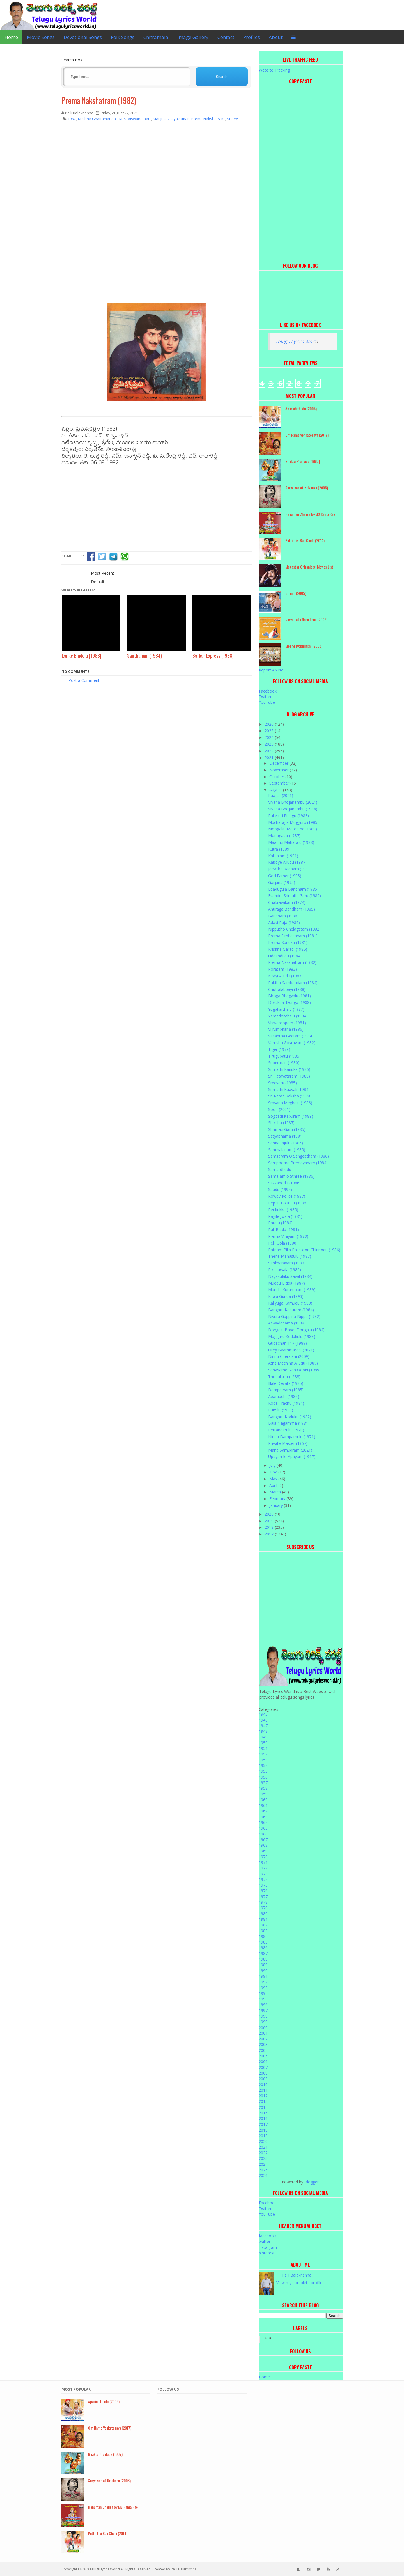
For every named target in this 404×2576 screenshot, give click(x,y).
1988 (263, 1959)
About (276, 37)
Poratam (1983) (282, 969)
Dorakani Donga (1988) (289, 1002)
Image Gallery (192, 37)
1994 (263, 1993)
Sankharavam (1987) (287, 1263)
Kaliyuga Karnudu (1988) (290, 1303)
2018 (270, 1527)
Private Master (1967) (287, 1443)
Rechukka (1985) (283, 1209)
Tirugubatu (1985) (284, 1056)
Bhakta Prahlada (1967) (302, 461)
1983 (263, 1930)
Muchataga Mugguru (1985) (293, 822)
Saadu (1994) (280, 1189)
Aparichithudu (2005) (301, 408)
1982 (263, 1925)
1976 (263, 1890)
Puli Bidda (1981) (283, 1229)
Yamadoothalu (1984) (287, 1016)
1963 (263, 1816)
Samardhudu (279, 1169)
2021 (270, 757)
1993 (263, 1987)
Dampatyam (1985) (286, 1389)
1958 (263, 1788)
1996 (263, 2004)
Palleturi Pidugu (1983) (288, 815)
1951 (263, 1748)
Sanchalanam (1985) (286, 1149)
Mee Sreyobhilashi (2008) (303, 646)
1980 (263, 1913)
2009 (263, 2078)
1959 (263, 1793)
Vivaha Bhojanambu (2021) (292, 802)
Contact (225, 37)
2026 (270, 724)
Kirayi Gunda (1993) (286, 1296)
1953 (263, 1760)
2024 (270, 737)
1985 (263, 1942)
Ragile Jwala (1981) (285, 1216)
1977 (263, 1896)
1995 (263, 1999)
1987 (263, 1953)
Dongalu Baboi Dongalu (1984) (296, 1329)
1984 (263, 1936)
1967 (263, 1839)
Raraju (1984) (280, 1222)
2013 (263, 2101)
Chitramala (155, 37)
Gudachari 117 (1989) (287, 1343)
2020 (270, 1514)
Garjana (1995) (281, 882)
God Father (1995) (284, 875)
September (279, 783)
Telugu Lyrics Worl (295, 341)
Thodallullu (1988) (284, 1376)
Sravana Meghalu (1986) (290, 1102)
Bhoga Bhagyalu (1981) (289, 995)
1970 (263, 1856)
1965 (263, 1828)
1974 (263, 1879)
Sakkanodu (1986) (284, 1183)
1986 (263, 1947)
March (275, 1492)
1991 (263, 1976)
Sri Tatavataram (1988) (289, 1076)
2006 (263, 2061)
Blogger (311, 2182)
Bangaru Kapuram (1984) (291, 1309)
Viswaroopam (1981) (287, 1022)
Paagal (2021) (280, 795)
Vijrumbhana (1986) (286, 1029)
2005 (263, 2056)
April (273, 1485)
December (279, 763)
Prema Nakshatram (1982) (98, 100)
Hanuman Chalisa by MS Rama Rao (310, 514)
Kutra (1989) (279, 849)
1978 (263, 1902)
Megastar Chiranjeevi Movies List (309, 567)
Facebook (268, 691)
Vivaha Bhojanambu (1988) (292, 809)
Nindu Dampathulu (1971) (291, 1436)
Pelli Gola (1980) (283, 1243)
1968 (263, 1845)
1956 (263, 1777)
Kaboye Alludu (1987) (287, 862)
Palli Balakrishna (296, 2275)
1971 (263, 1862)
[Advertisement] (156, 169)
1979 (263, 1907)
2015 (263, 2113)
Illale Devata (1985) (285, 1383)
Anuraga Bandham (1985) (291, 909)
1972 (263, 1868)
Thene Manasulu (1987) (289, 1256)
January (276, 1505)
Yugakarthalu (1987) (286, 1009)
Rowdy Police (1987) (286, 1196)
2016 (263, 2118)
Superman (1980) (283, 1062)
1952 (263, 1754)
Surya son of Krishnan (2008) (306, 488)
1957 (263, 1782)
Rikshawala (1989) (284, 1269)
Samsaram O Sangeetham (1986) (298, 1156)
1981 (263, 1919)
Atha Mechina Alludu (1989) (293, 1363)
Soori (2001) (279, 1109)
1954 (263, 1765)
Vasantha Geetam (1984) (290, 1036)
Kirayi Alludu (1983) (285, 975)
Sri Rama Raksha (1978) (289, 1096)
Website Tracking (274, 70)
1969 (263, 1850)
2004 (263, 2050)
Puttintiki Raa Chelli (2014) (305, 540)
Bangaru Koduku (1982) (289, 1416)
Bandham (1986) (283, 915)
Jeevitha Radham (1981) (289, 869)
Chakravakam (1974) (287, 902)
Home (11, 37)
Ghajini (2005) (295, 593)
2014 (263, 2107)
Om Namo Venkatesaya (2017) (307, 435)
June (273, 1472)
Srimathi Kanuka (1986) (289, 1069)
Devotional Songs (83, 37)
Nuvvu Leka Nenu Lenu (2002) (306, 619)
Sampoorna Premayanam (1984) (298, 1162)
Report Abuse (271, 670)
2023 (270, 744)
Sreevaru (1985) (282, 1082)
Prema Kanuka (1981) (287, 942)
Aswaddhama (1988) (287, 1323)
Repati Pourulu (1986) (287, 1203)
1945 (263, 1714)
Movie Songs (41, 37)
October (277, 776)
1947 (263, 1725)
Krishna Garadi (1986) (287, 949)
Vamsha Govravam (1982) (291, 1042)
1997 (263, 2010)
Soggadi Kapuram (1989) (290, 1116)
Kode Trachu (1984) (286, 1403)
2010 (263, 2084)
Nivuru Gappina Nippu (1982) (294, 1316)
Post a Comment (84, 680)
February (277, 1498)
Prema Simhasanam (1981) (293, 935)
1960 (263, 1799)
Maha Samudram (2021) (290, 1450)
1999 (263, 2021)
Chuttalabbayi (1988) (287, 989)
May (273, 1478)
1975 (263, 1885)
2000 (263, 2027)
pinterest (267, 2253)
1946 (263, 1720)
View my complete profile (299, 2282)
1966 (263, 1834)
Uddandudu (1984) (285, 956)
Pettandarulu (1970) (286, 1430)
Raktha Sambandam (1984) (293, 982)
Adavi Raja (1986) (284, 922)
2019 (270, 1520)
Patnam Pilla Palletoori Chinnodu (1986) (304, 1249)
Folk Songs (122, 37)
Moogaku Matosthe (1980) (292, 828)
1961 (263, 1805)
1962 (263, 1811)
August (276, 789)
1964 (263, 1822)
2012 (263, 2095)
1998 (263, 2016)
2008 (263, 2073)
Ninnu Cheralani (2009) (288, 1356)
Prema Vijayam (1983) (288, 1236)
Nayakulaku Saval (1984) (290, 1276)
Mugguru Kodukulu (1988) (291, 1336)
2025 (270, 730)
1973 (263, 1873)
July (273, 1465)
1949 (263, 1737)
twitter (264, 2241)
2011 (263, 2090)
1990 (263, 1970)
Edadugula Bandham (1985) (293, 889)
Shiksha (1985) (281, 1122)
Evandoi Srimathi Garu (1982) (294, 895)
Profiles (251, 37)
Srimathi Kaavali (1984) (289, 1089)
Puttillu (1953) (280, 1410)
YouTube (267, 702)
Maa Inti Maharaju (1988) (291, 842)
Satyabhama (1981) (286, 1136)
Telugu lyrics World (104, 2569)
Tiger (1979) (279, 1049)
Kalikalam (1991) (283, 855)
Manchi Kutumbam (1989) (291, 1289)
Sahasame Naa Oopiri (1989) (294, 1369)
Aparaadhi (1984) (283, 1396)
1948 (263, 1731)
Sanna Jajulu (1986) (285, 1142)
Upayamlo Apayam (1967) (291, 1456)
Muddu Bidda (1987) (286, 1283)
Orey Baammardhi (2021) (291, 1350)
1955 (263, 1771)
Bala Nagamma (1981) (288, 1423)
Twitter (265, 696)
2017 (270, 1534)
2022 (270, 750)
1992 (263, 1981)
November (279, 770)
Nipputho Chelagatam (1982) (294, 929)
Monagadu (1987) (284, 835)
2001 (263, 2033)
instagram (268, 2247)
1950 (263, 1742)
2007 (263, 2067)
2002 (263, 2038)
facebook (267, 2235)
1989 (263, 1964)
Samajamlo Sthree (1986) (291, 1176)
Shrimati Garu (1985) (287, 1129)
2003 (263, 2044)
